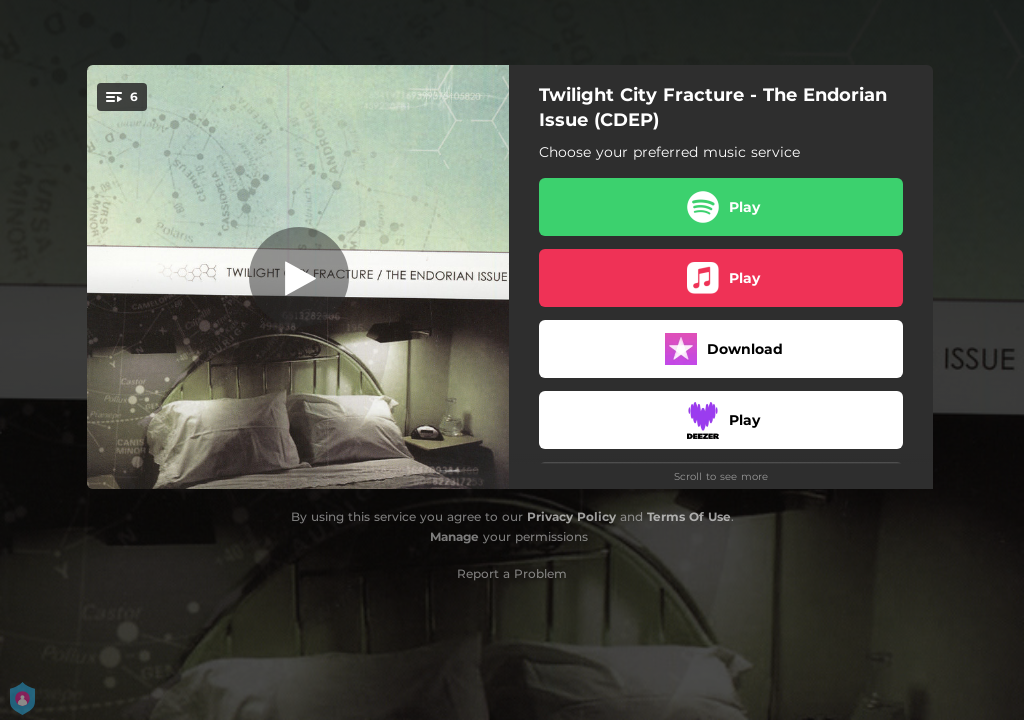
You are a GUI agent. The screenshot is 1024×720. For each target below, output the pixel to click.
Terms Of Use (689, 516)
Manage (454, 536)
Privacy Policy (571, 516)
